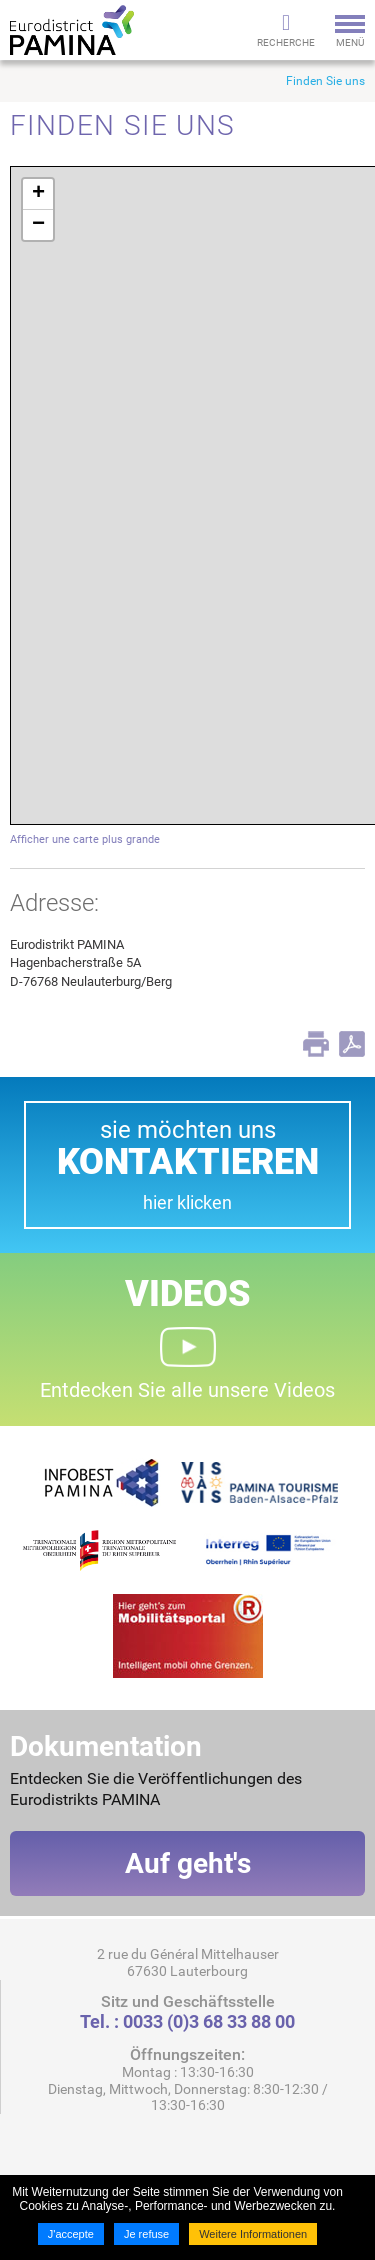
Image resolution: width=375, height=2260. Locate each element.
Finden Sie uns (325, 81)
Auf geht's (188, 1863)
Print (316, 1044)
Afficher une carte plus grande (85, 839)
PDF (352, 1044)
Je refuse (146, 2234)
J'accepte (71, 2234)
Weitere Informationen (253, 2234)
